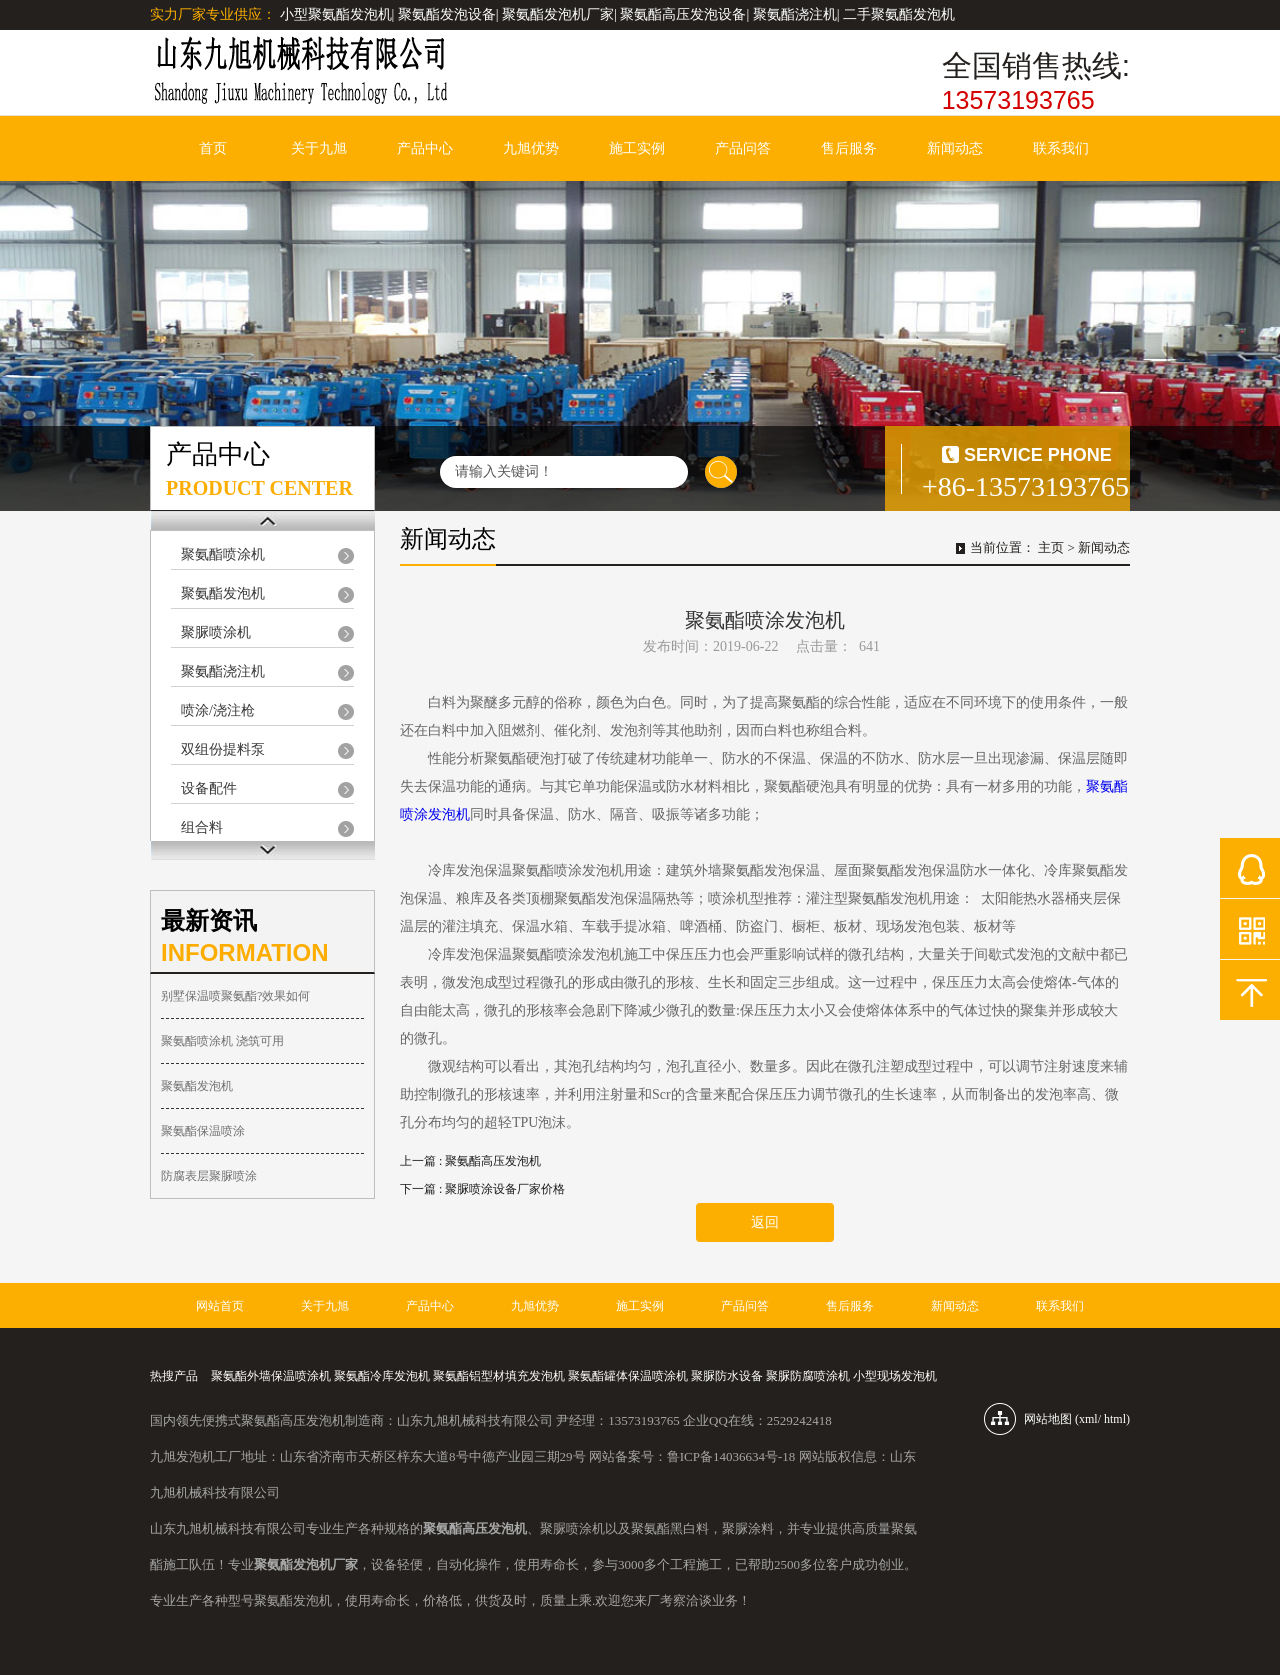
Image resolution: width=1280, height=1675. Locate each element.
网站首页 (220, 1306)
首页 (213, 148)
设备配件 (209, 788)
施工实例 (637, 148)
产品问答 (743, 148)
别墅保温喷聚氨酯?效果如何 (235, 996)
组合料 (202, 827)
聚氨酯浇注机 (223, 671)
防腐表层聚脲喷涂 (209, 1176)
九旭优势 (531, 148)
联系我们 (1061, 148)
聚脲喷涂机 (216, 632)
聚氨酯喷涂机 (223, 554)
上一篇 (470, 1161)
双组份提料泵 (223, 749)
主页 (1051, 547)
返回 (765, 1222)
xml (1088, 1419)
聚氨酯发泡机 (223, 593)
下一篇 (482, 1189)
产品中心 (425, 148)
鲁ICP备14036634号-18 (731, 1456)
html (1115, 1419)
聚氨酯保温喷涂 (203, 1131)
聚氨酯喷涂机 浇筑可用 (222, 1041)
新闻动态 (955, 148)
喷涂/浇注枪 (218, 710)
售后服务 (849, 148)
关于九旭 (319, 148)
